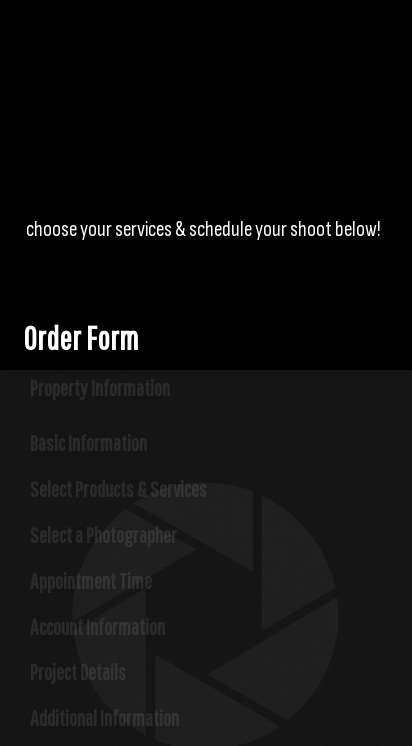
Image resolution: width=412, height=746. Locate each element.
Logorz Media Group (155, 65)
